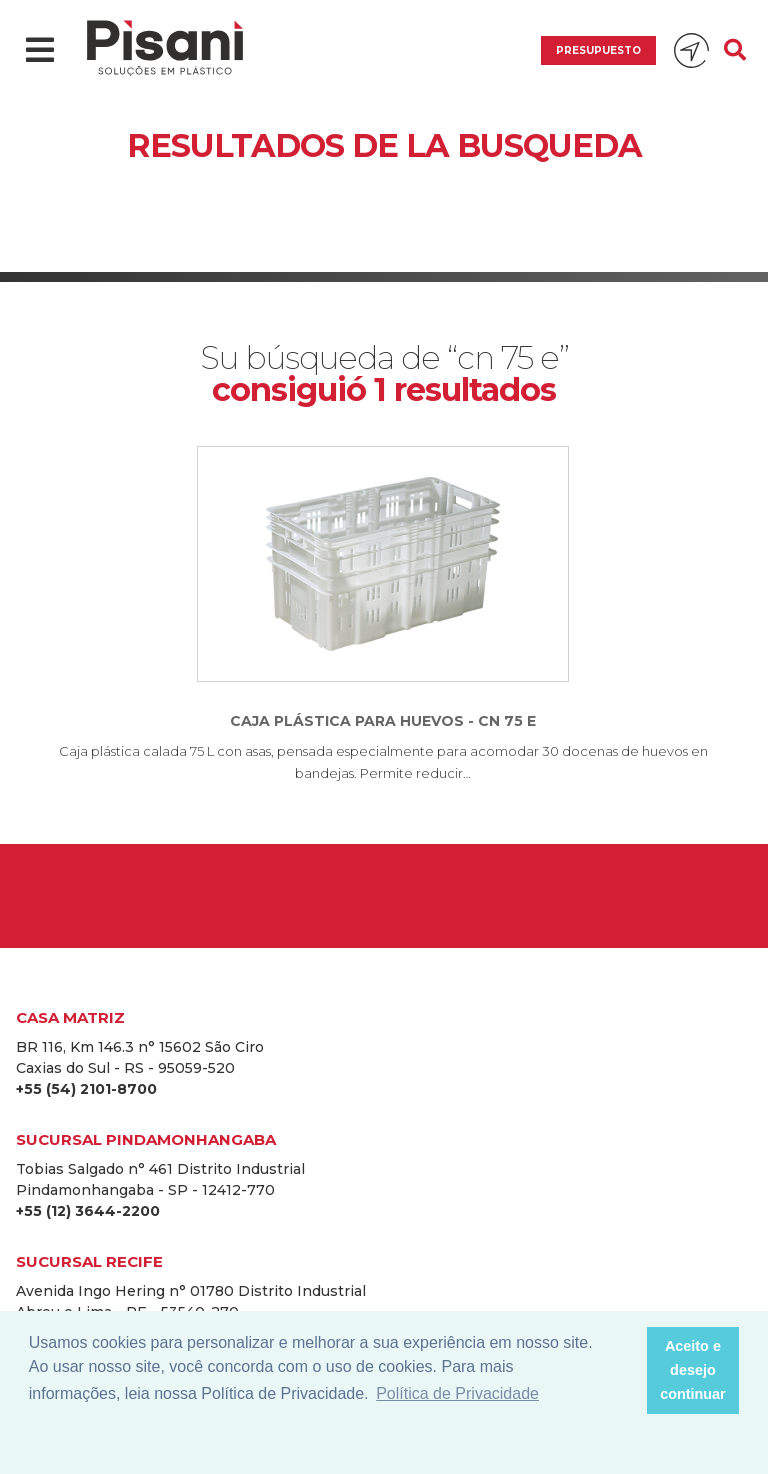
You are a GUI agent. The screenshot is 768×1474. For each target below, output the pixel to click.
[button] (625, 1371)
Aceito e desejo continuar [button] (693, 1370)
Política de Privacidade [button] (457, 1393)
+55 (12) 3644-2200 (88, 1211)
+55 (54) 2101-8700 (86, 1089)
